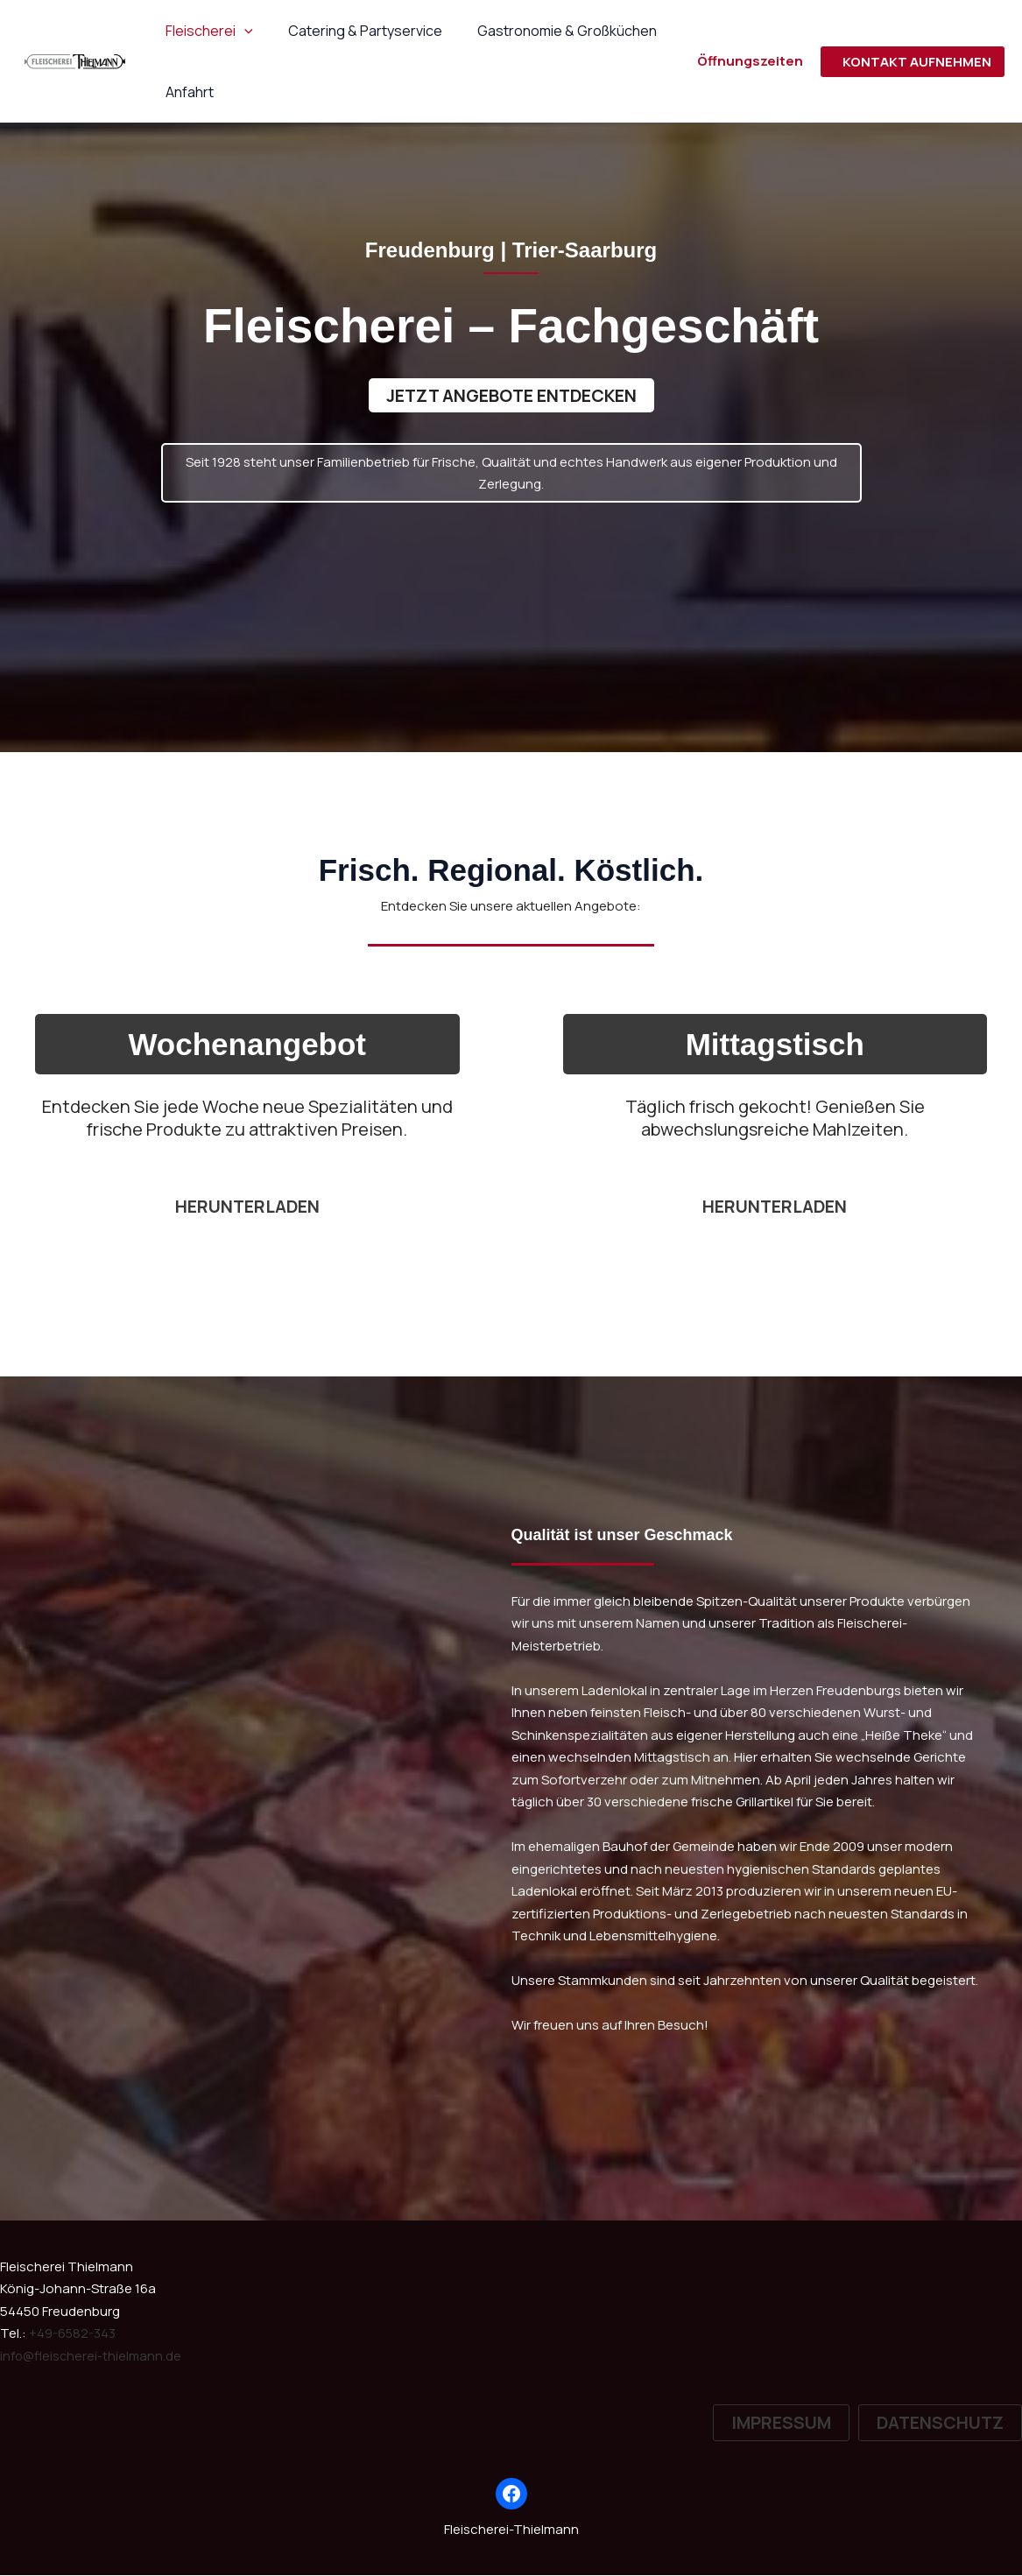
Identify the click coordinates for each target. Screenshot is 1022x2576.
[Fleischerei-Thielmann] (74, 60)
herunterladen (247, 1207)
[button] (241, 30)
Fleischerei (206, 30)
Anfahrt (186, 92)
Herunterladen (775, 1207)
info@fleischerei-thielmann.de (92, 2356)
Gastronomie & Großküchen (549, 30)
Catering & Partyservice (355, 30)
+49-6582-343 (72, 2334)
